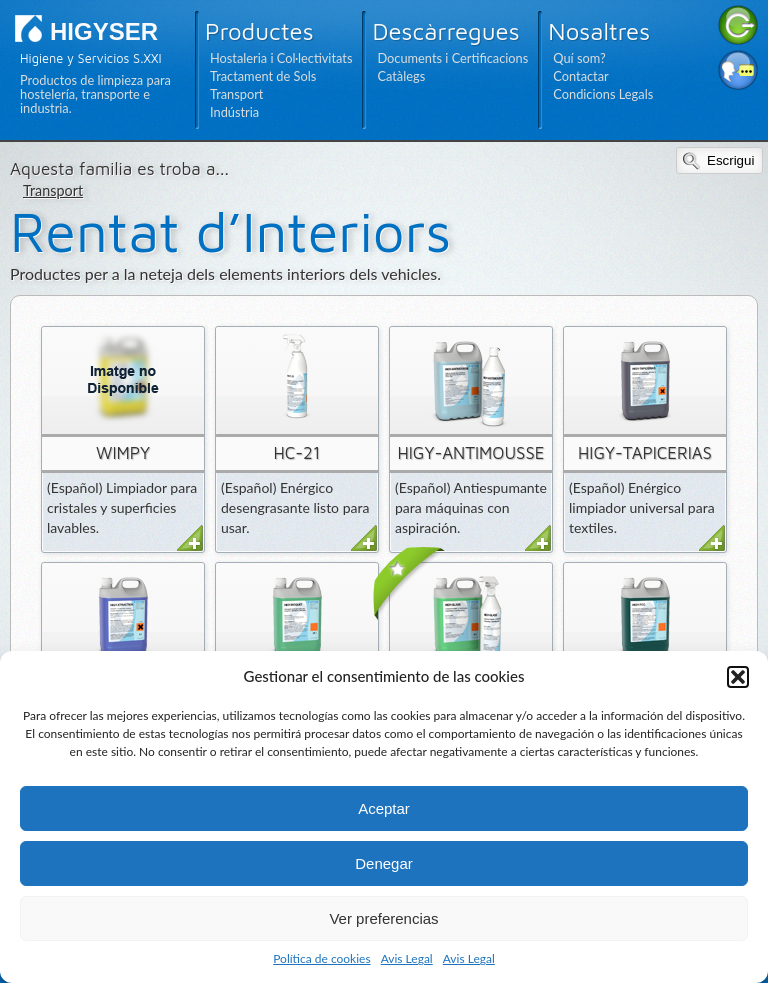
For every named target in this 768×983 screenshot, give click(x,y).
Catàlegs (401, 76)
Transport (236, 94)
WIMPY (123, 453)
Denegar (384, 863)
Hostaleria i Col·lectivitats (281, 58)
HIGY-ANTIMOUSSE (470, 453)
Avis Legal (407, 958)
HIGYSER (104, 31)
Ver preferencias (383, 918)
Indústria (234, 112)
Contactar (580, 76)
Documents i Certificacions (452, 58)
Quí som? (579, 58)
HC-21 (297, 453)
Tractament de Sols (263, 76)
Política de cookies (321, 958)
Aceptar (384, 808)
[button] (738, 677)
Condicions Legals (603, 94)
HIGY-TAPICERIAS (645, 453)
